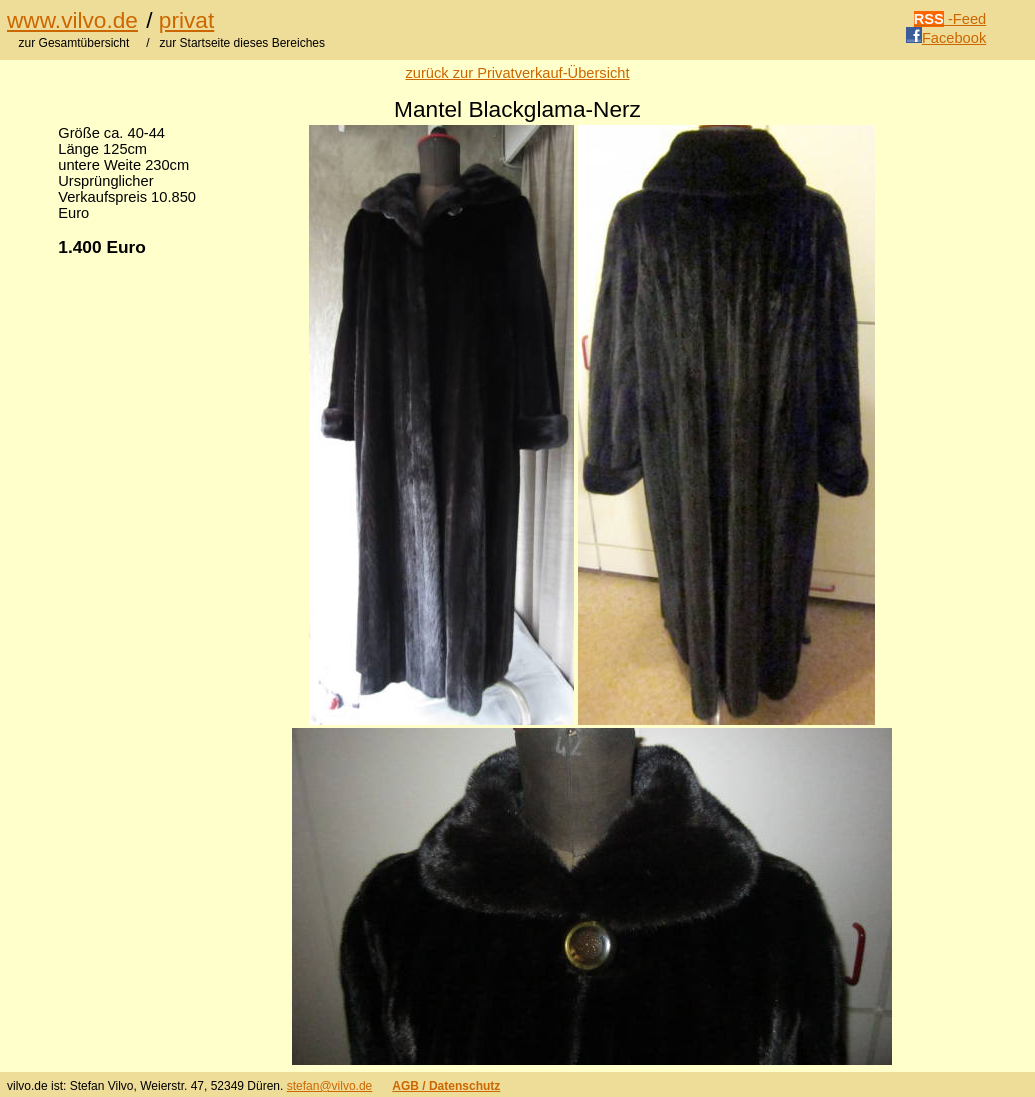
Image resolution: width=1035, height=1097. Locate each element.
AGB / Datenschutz (446, 1086)
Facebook (946, 38)
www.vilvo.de (72, 20)
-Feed (950, 19)
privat (186, 20)
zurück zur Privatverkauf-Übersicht (518, 73)
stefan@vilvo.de (330, 1086)
